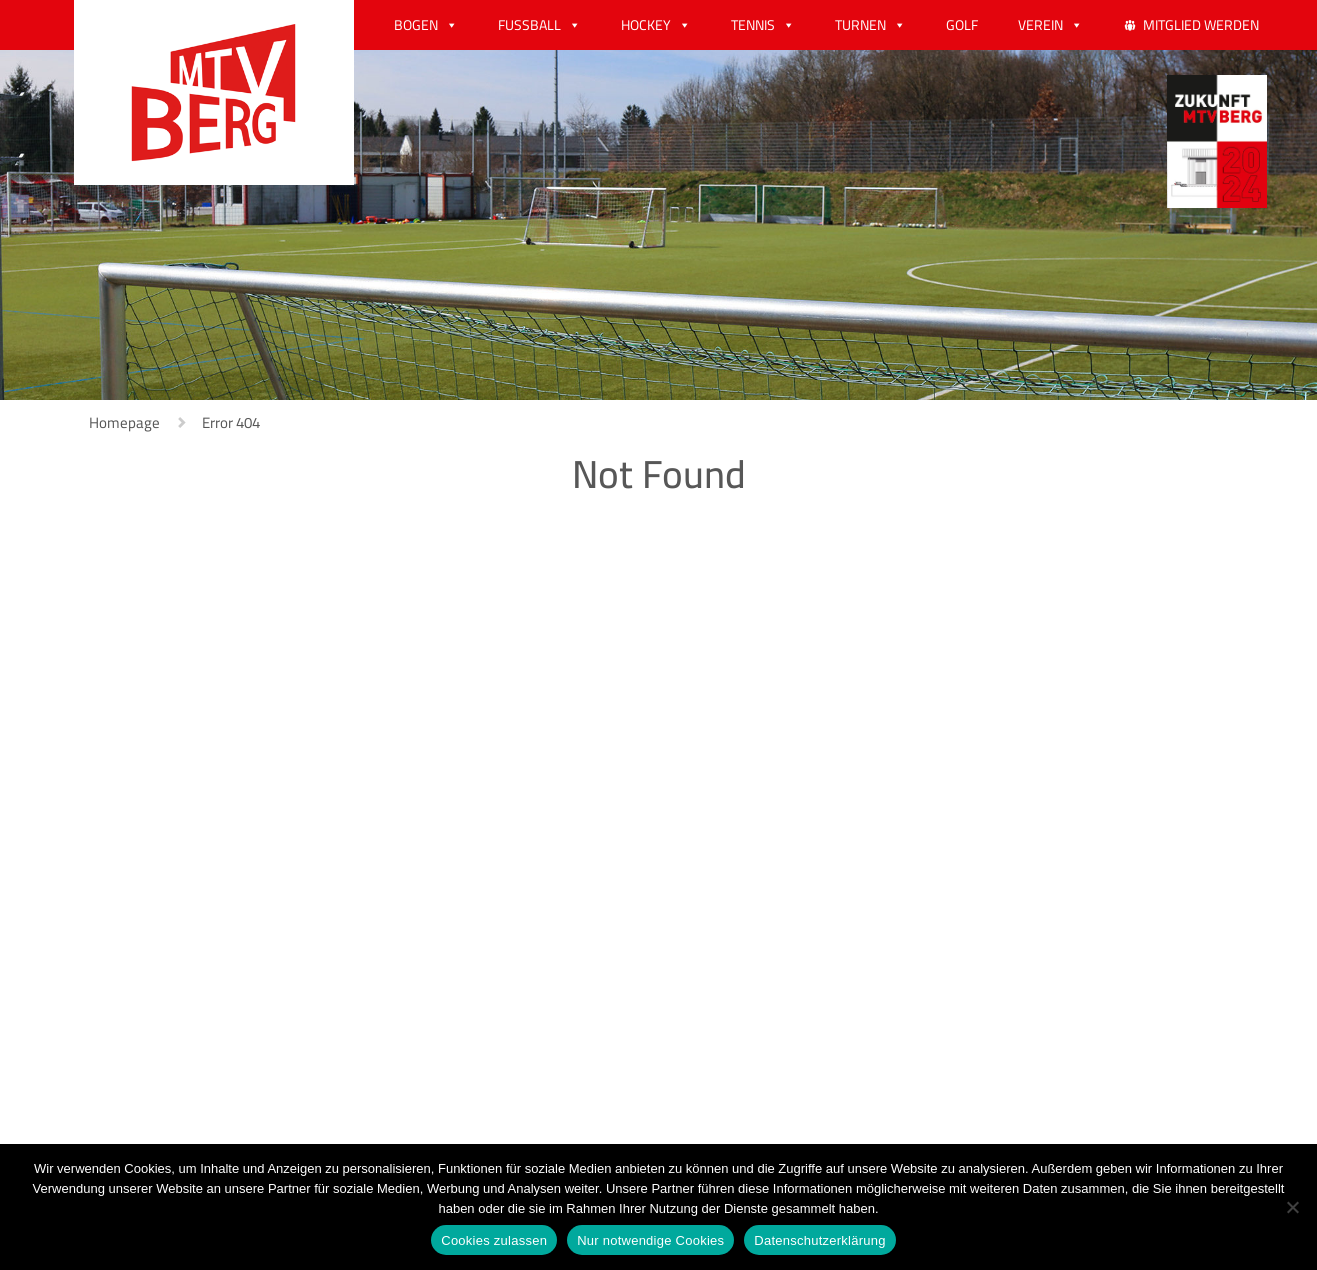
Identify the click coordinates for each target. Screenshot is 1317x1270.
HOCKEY (646, 25)
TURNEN (860, 25)
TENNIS (753, 25)
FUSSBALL (529, 25)
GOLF (962, 25)
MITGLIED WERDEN (1201, 25)
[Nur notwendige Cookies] (1292, 1207)
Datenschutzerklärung (819, 1240)
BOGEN (416, 25)
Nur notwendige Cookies (650, 1240)
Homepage (124, 422)
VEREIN (1040, 25)
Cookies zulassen (494, 1240)
